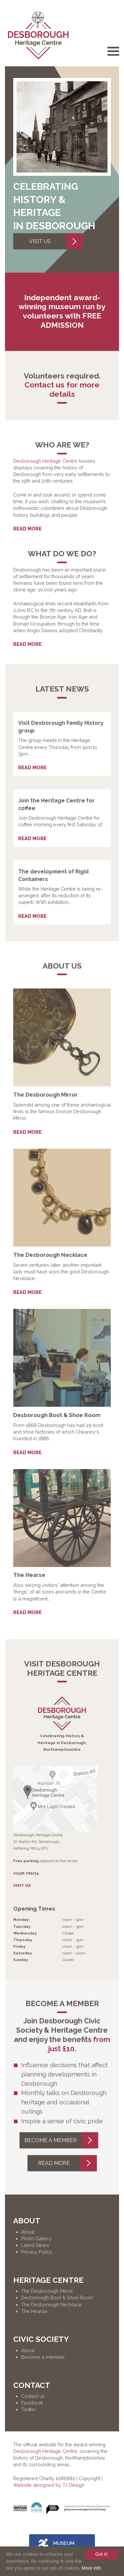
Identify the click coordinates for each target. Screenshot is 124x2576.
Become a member (61, 2140)
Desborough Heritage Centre (45, 461)
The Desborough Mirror (47, 2291)
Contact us (33, 2396)
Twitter (28, 2409)
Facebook (32, 2403)
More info (91, 2568)
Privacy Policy (36, 2252)
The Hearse (34, 2311)
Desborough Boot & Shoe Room (57, 2297)
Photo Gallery (36, 2238)
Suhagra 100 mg (38, 515)
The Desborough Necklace (51, 2304)
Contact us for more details (62, 389)
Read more (27, 528)
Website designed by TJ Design (48, 2485)
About (27, 2232)
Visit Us (56, 241)
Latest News (35, 2245)
